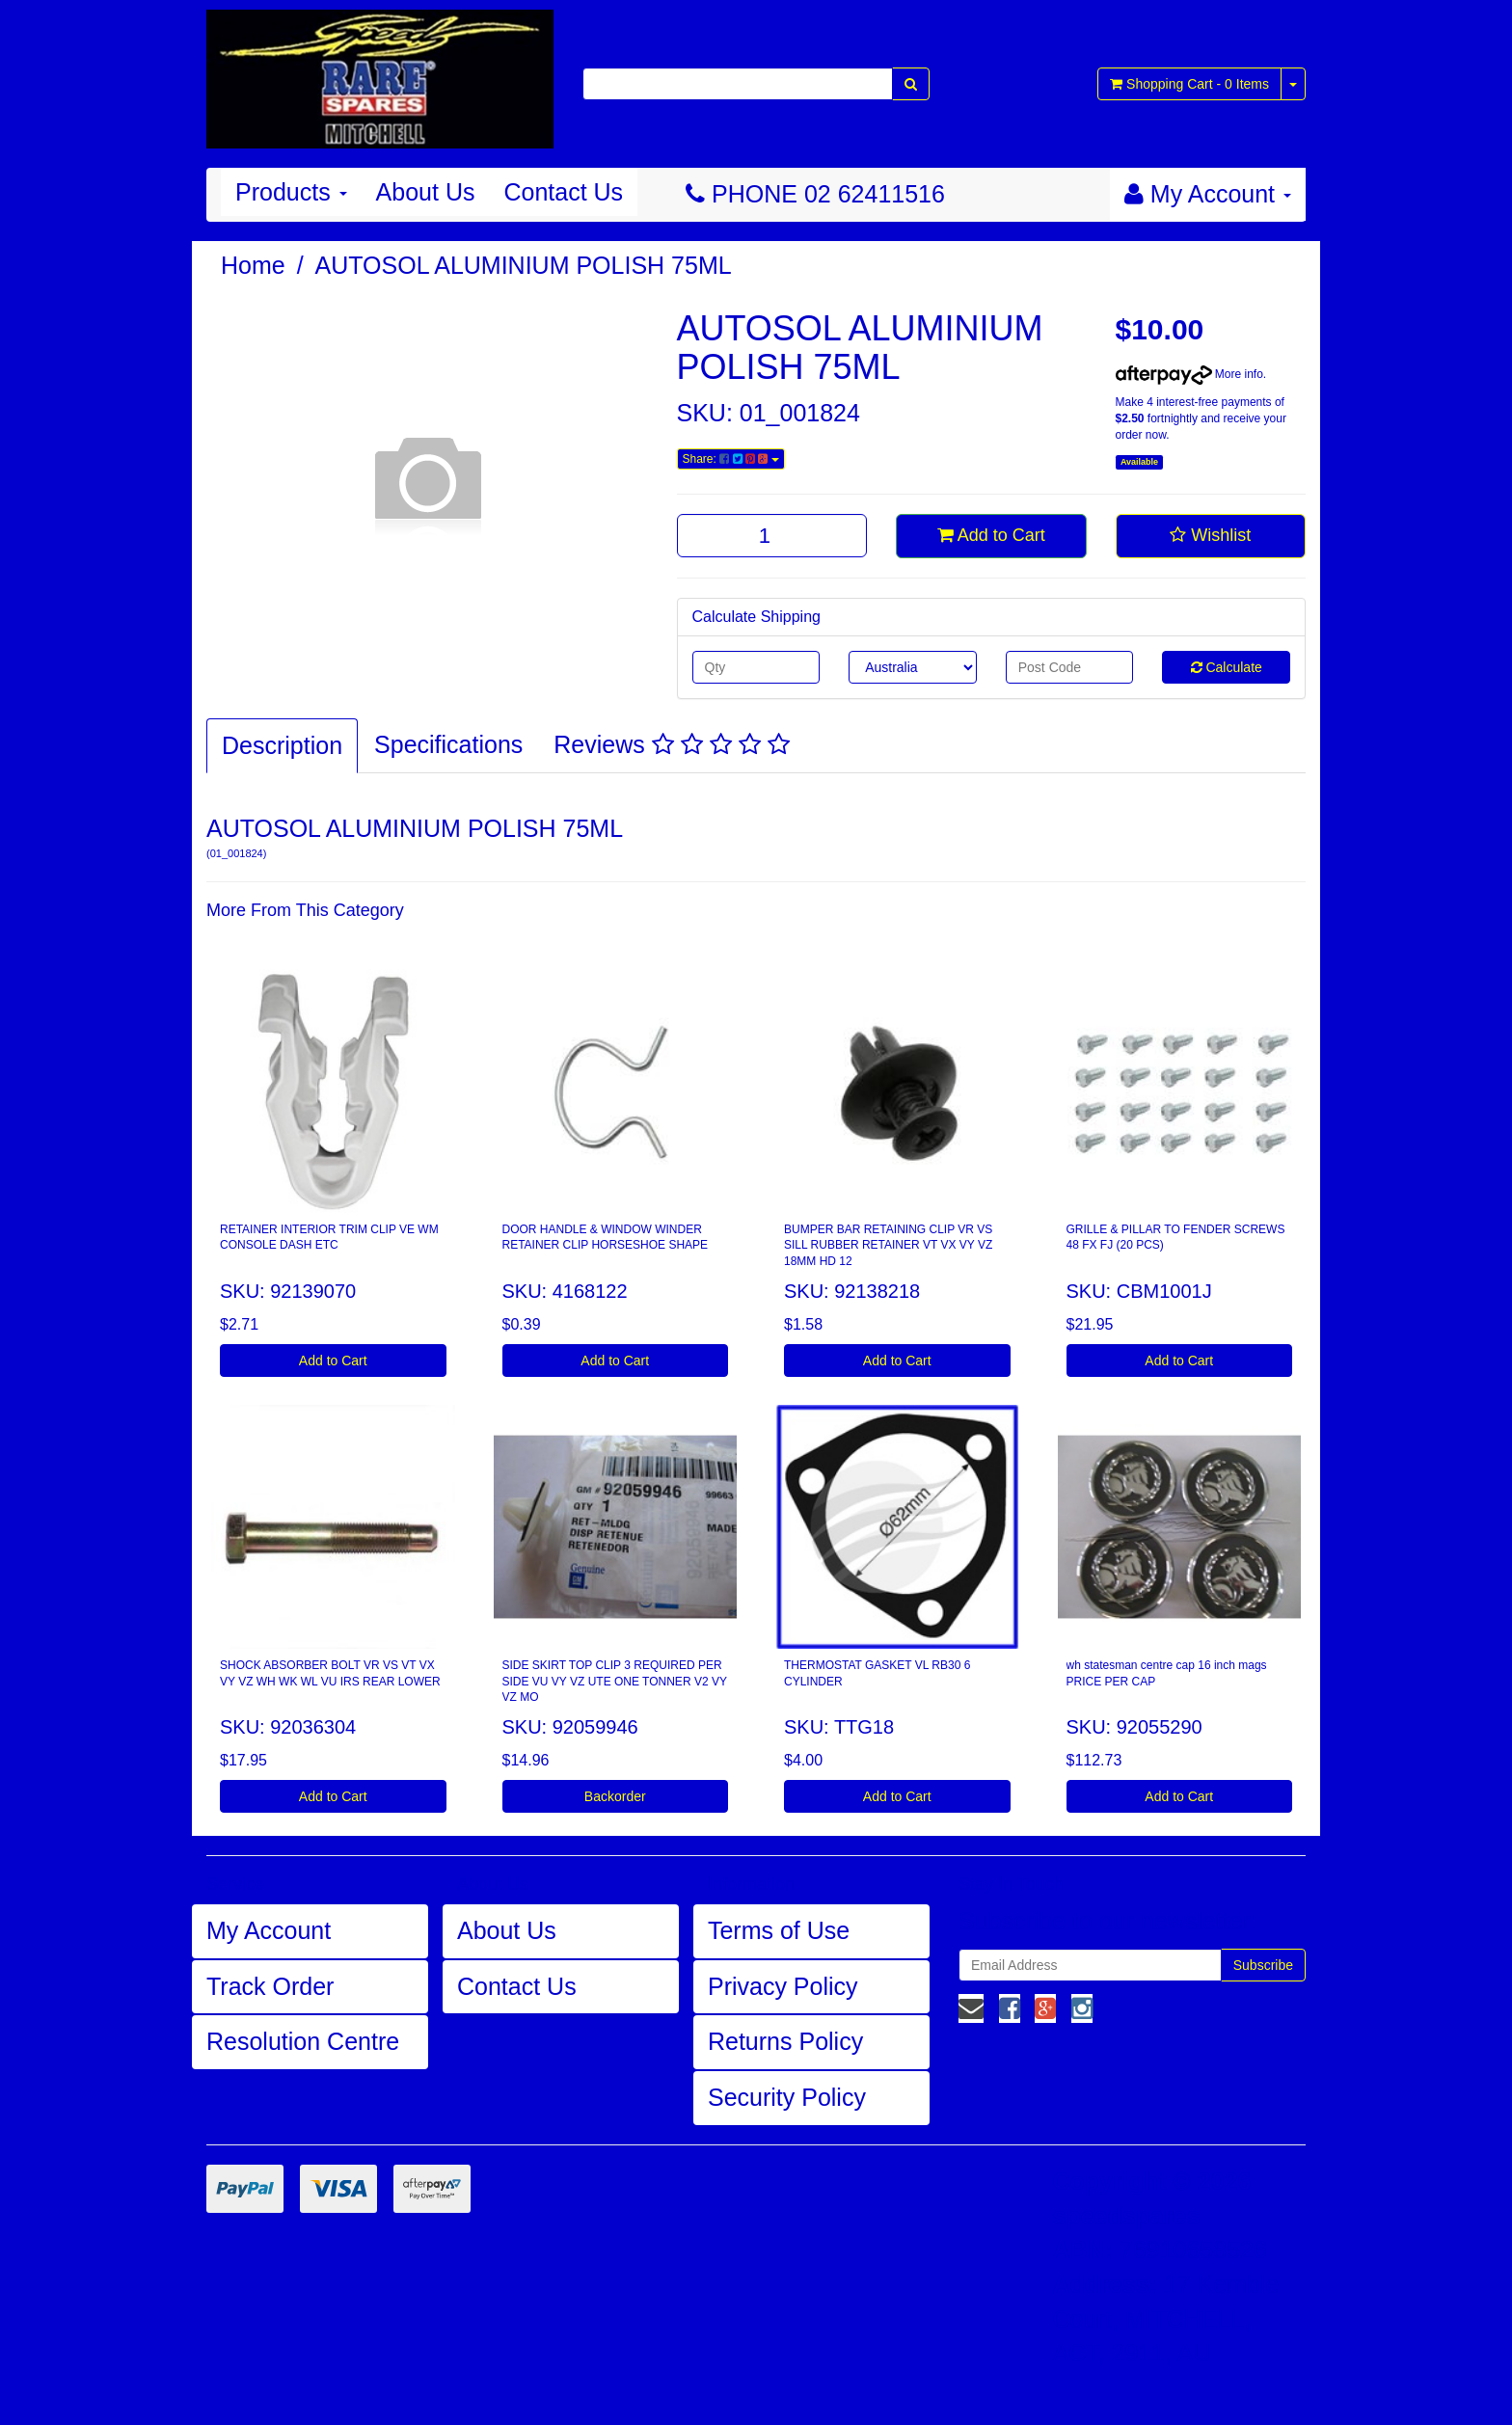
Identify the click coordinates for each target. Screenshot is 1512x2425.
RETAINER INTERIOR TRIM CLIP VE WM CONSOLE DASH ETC (329, 1238)
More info (1189, 374)
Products (291, 191)
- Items (1189, 84)
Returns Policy (785, 2041)
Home (253, 265)
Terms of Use (779, 1930)
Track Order (270, 1986)
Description (282, 745)
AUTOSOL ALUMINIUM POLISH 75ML (523, 265)
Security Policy (787, 2097)
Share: (731, 459)
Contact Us (563, 191)
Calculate (1226, 667)
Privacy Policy (783, 1986)
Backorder (615, 1796)
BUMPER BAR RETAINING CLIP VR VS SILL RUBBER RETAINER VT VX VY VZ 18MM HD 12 (888, 1246)
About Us (425, 191)
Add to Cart (991, 535)
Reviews (671, 744)
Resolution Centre (302, 2041)
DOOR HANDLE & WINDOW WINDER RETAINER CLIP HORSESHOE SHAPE (605, 1238)
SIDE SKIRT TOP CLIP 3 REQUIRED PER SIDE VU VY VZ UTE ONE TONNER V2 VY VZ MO (614, 1681)
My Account (268, 1930)
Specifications (448, 744)
